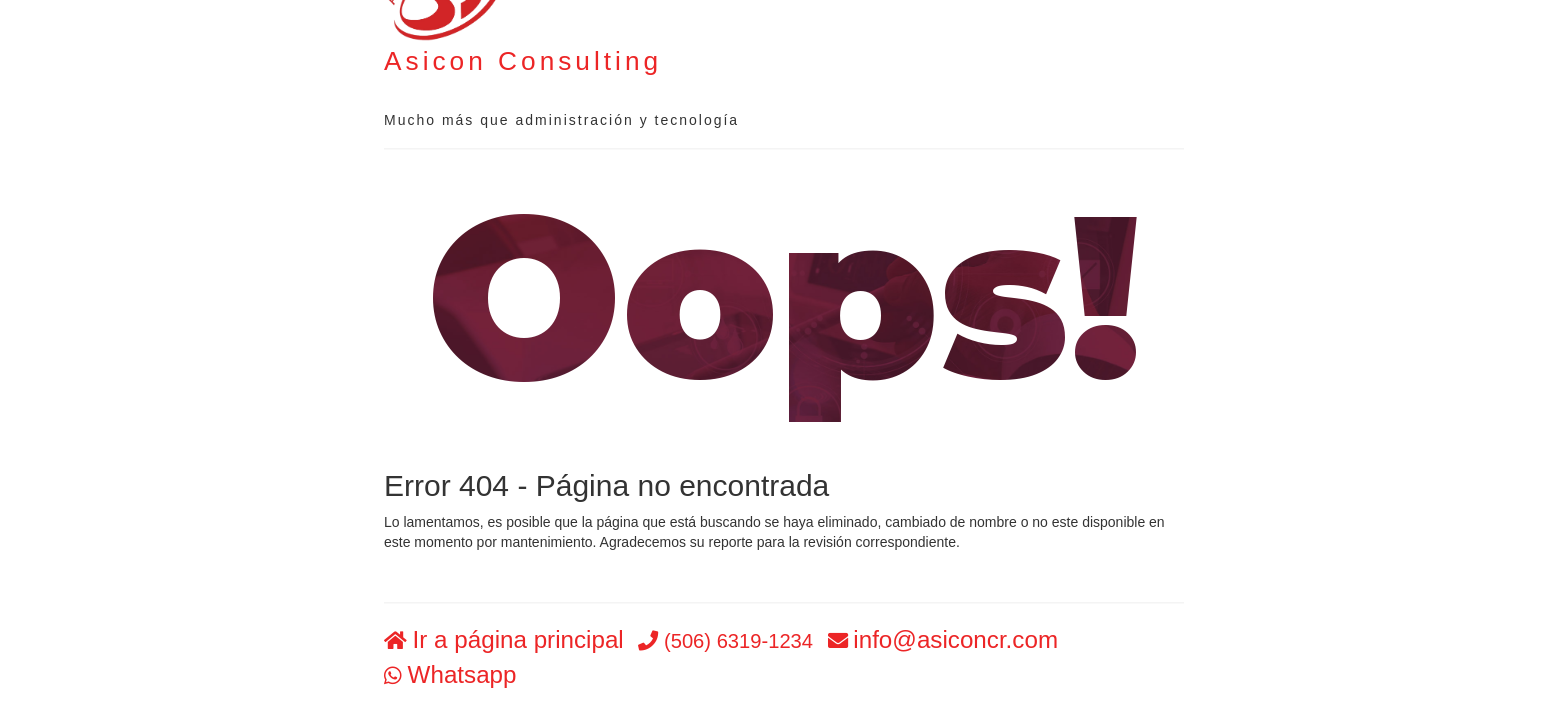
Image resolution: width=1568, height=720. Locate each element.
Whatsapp (462, 674)
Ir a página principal (518, 640)
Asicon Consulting (523, 61)
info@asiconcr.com (955, 640)
